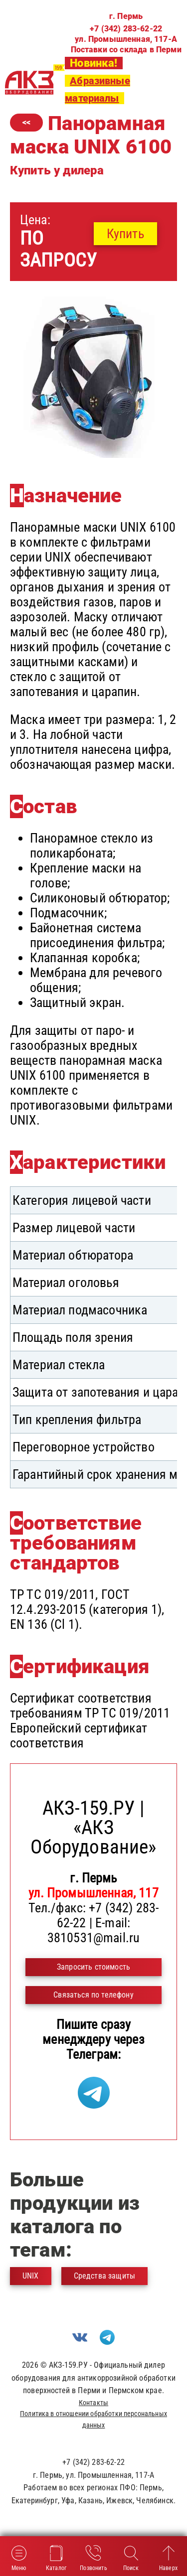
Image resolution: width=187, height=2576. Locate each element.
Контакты (93, 2403)
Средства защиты (104, 2276)
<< (26, 122)
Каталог (56, 2557)
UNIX (30, 2276)
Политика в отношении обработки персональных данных (93, 2419)
